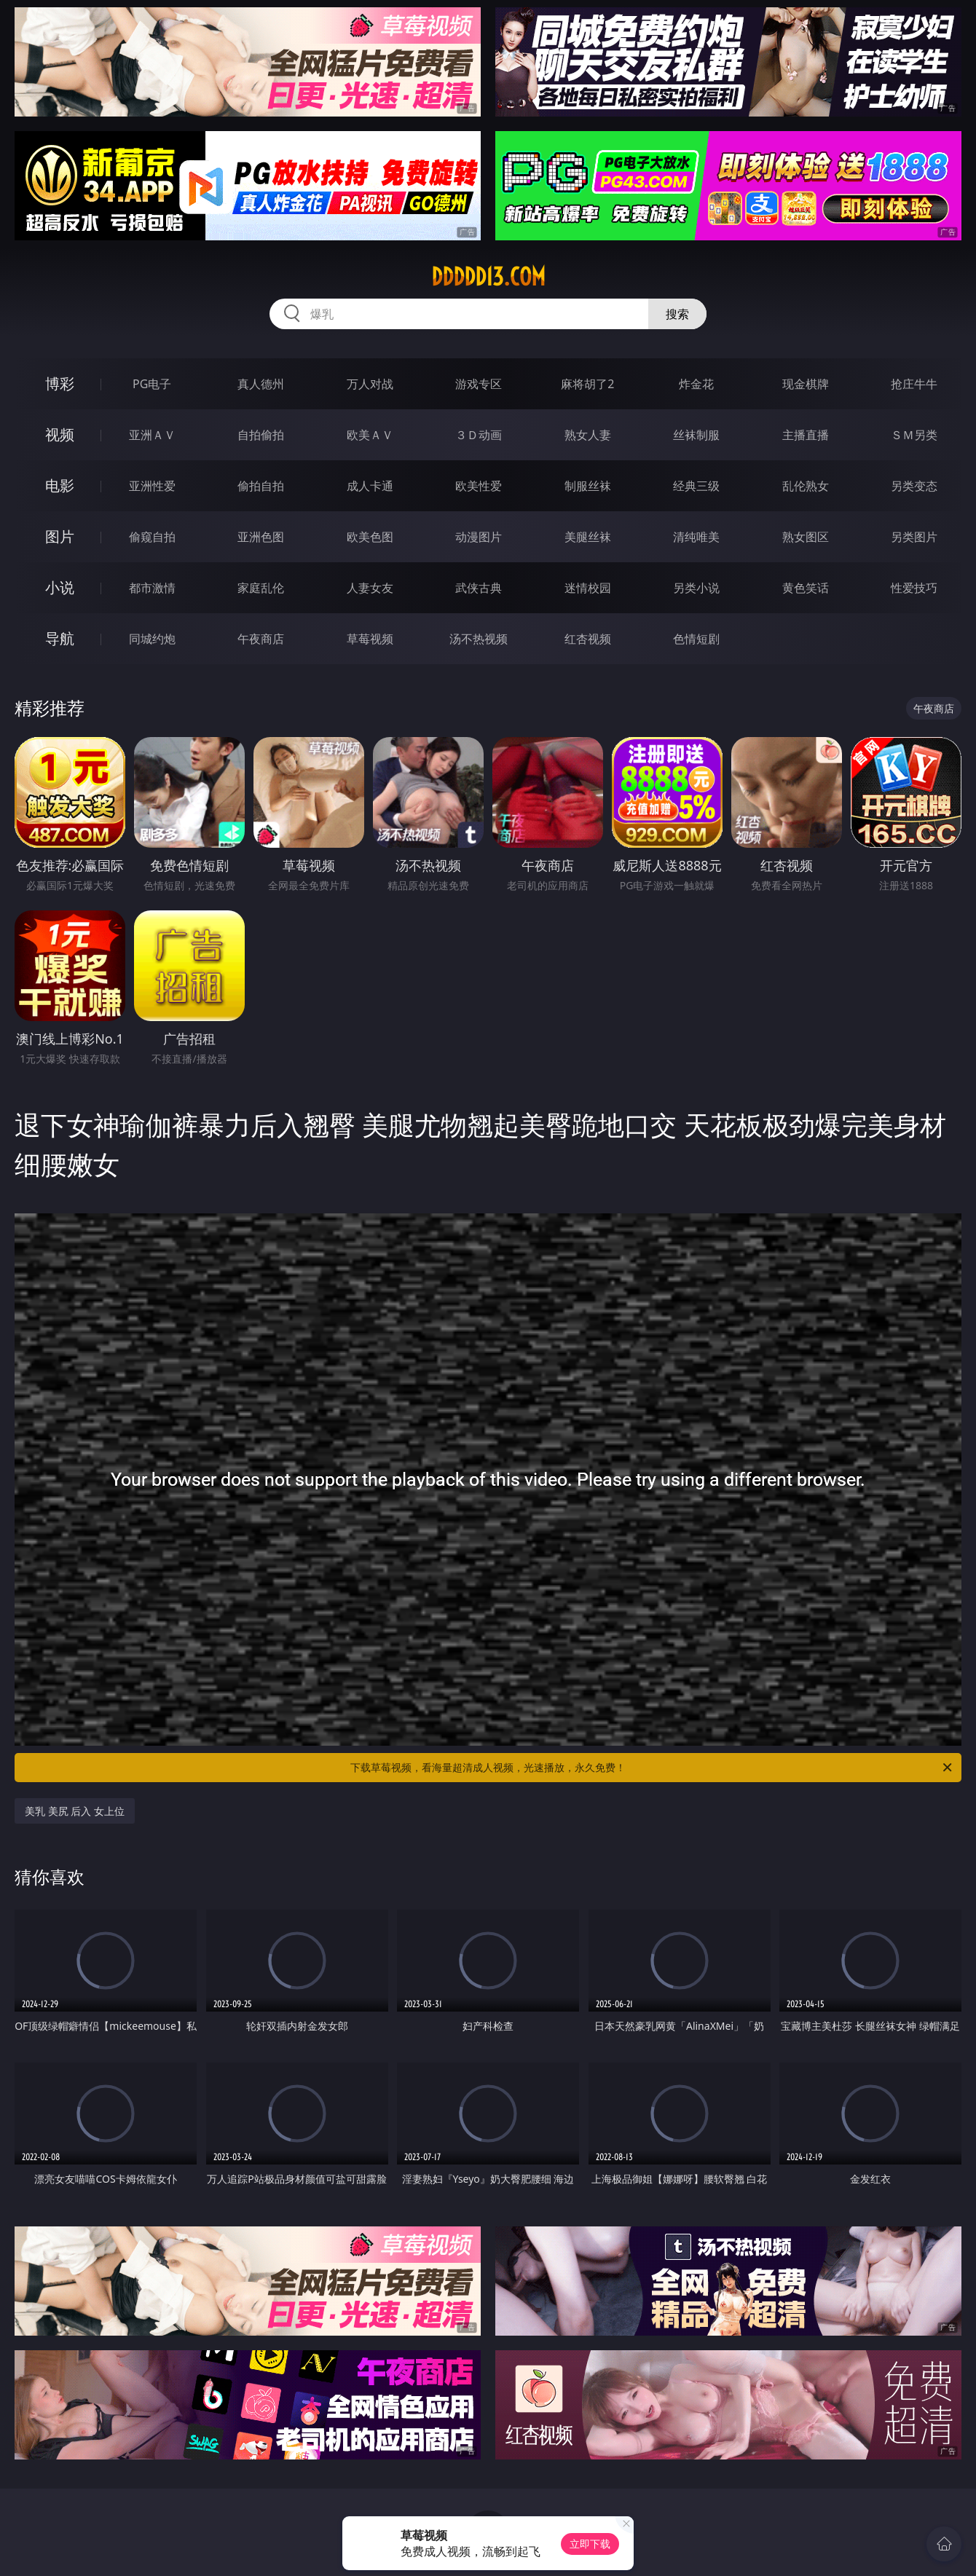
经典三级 (696, 486)
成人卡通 (370, 486)
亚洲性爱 (152, 486)
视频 (59, 434)
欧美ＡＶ (370, 435)
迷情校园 (587, 588)
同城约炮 (152, 639)
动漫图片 (478, 537)
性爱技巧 (914, 588)
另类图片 (914, 537)
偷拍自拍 (260, 486)
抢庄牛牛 (914, 384)
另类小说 (696, 588)
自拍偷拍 (260, 435)
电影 (59, 485)
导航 (59, 638)
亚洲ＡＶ (152, 435)
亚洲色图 (260, 537)
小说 (59, 587)
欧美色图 (370, 537)
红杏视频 (587, 639)
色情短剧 (696, 639)
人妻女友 (370, 588)
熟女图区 (805, 537)
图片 (59, 536)
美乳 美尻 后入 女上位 (75, 1811)
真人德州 (260, 384)
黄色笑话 (805, 588)
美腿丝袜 (587, 537)
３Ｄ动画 (478, 435)
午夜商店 (260, 639)
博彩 (59, 383)
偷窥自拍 (152, 537)
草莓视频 (370, 639)
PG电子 (152, 384)
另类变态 (914, 486)
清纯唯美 (696, 537)
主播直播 (805, 435)
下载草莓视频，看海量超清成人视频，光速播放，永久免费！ (652, 1767)
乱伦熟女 (805, 486)
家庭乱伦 (260, 588)
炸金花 (696, 384)
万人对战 (370, 384)
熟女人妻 (587, 435)
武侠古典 (478, 588)
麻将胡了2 (587, 384)
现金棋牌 (805, 384)
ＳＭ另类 (914, 435)
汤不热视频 (478, 639)
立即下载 (590, 2544)
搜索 (677, 314)
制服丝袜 (587, 486)
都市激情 (152, 588)
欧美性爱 (478, 486)
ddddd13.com (488, 276)
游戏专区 (478, 384)
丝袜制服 (696, 435)
